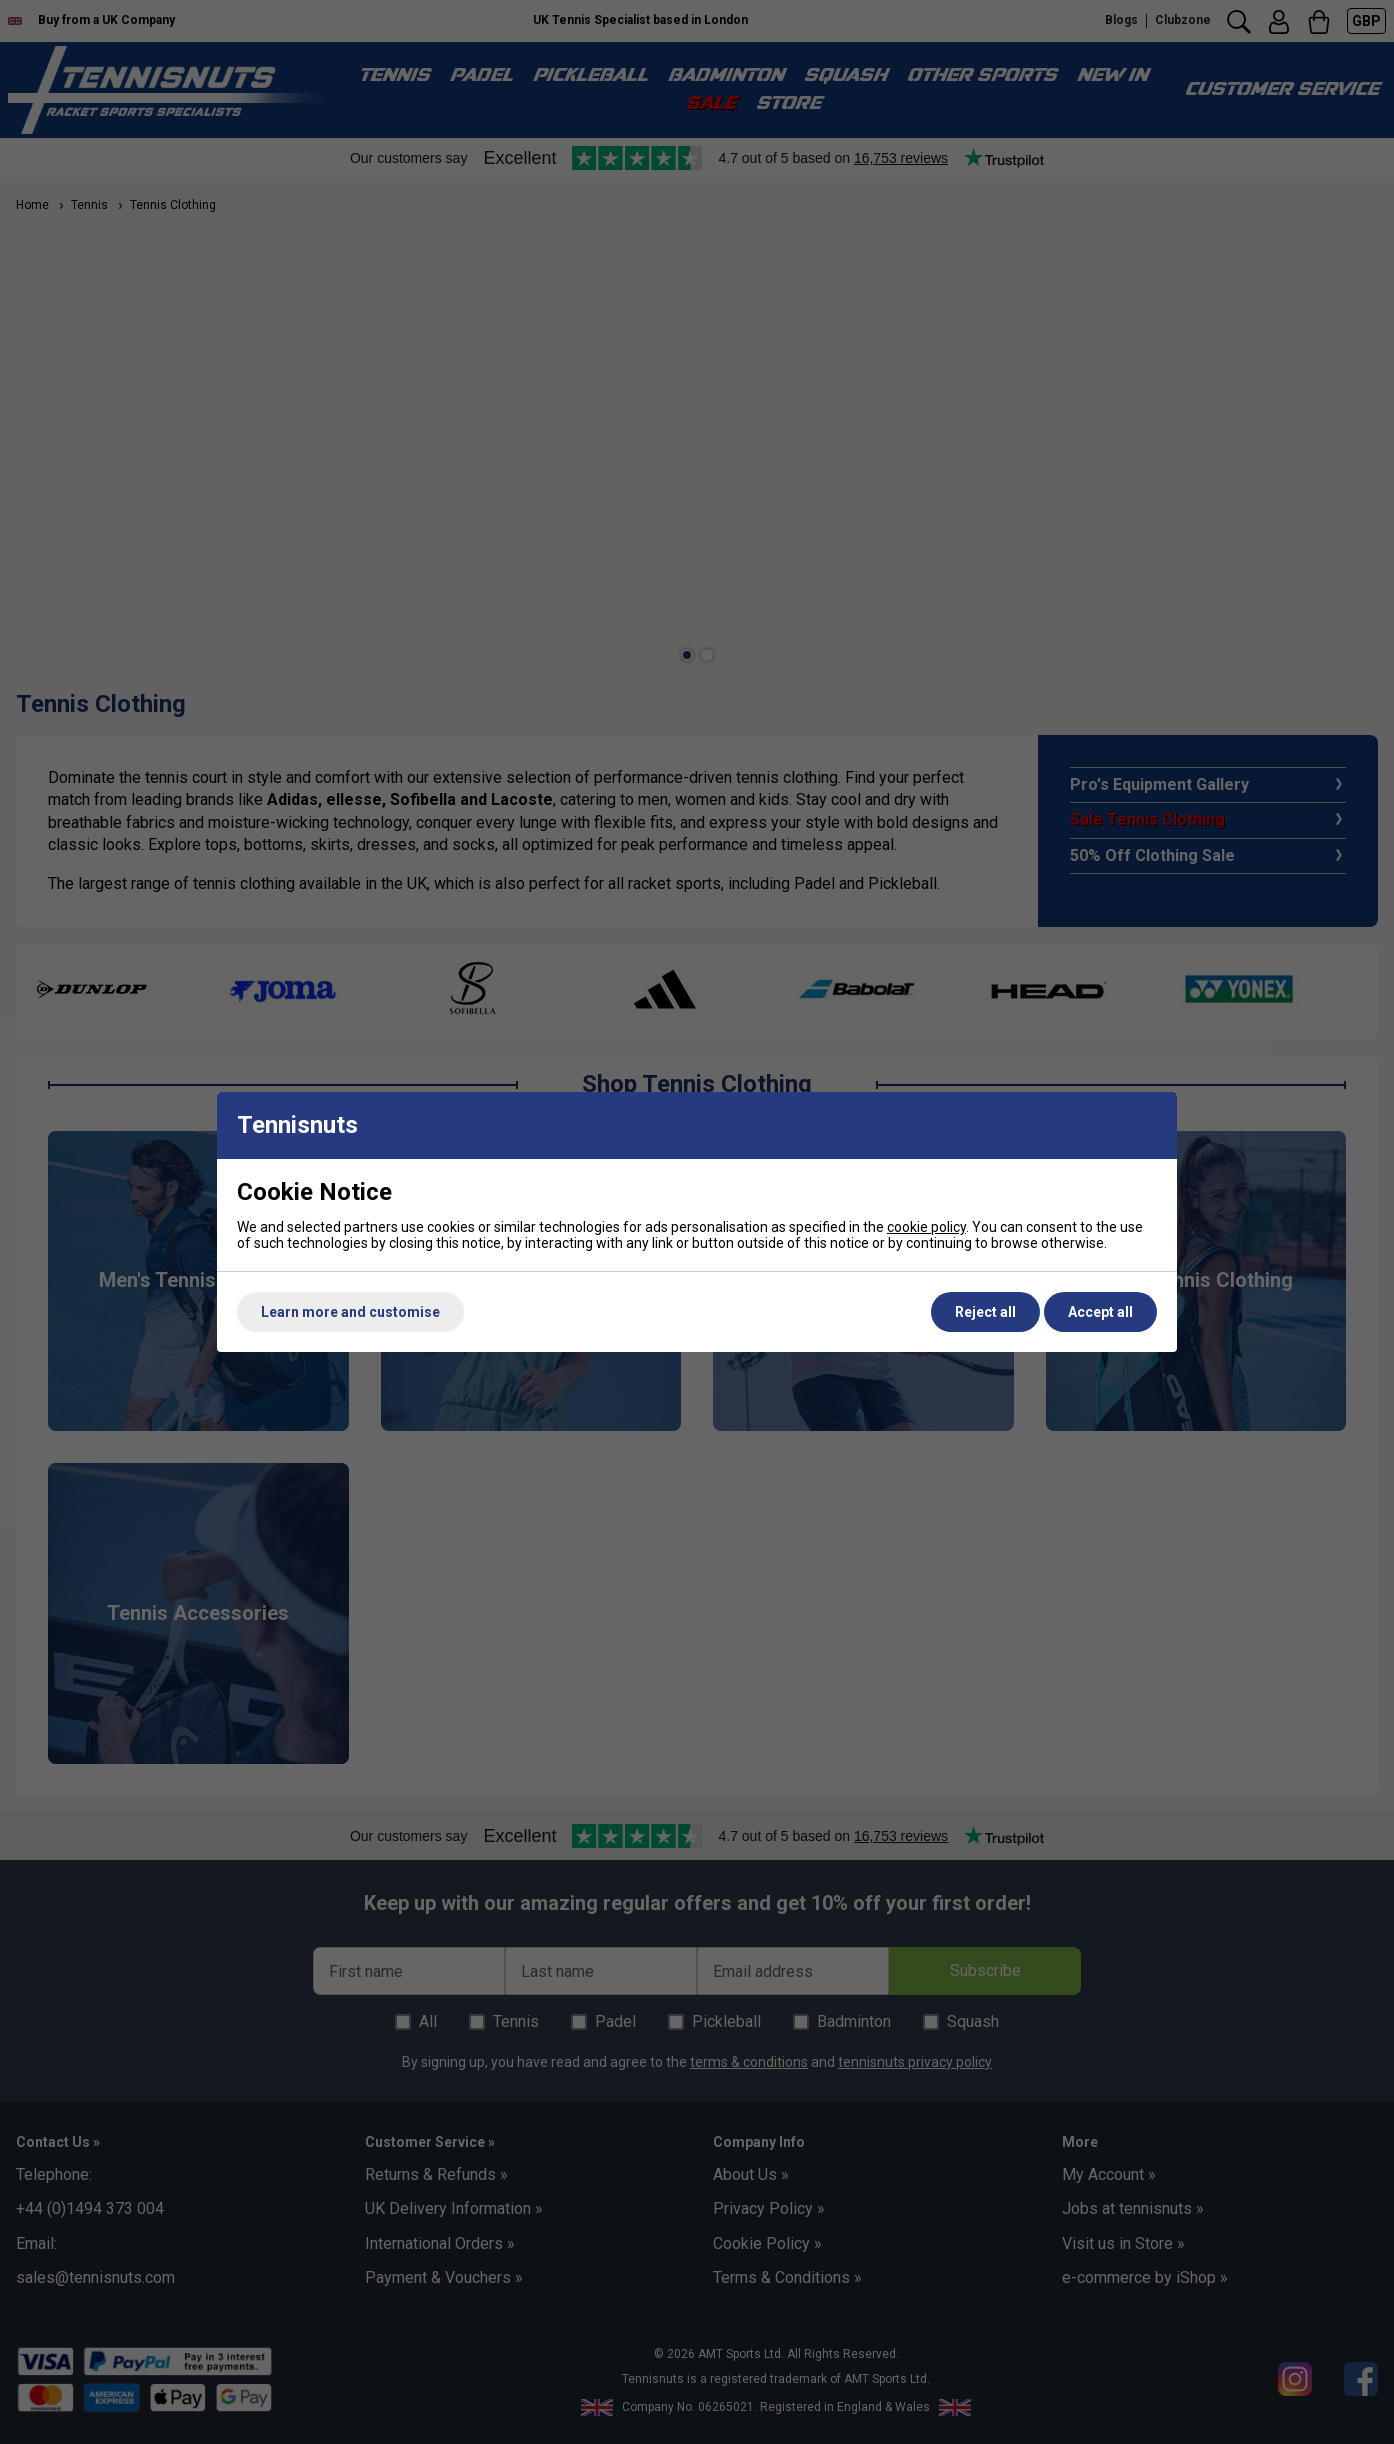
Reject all (985, 1312)
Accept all (1100, 1312)
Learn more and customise (350, 1312)
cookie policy (926, 1227)
